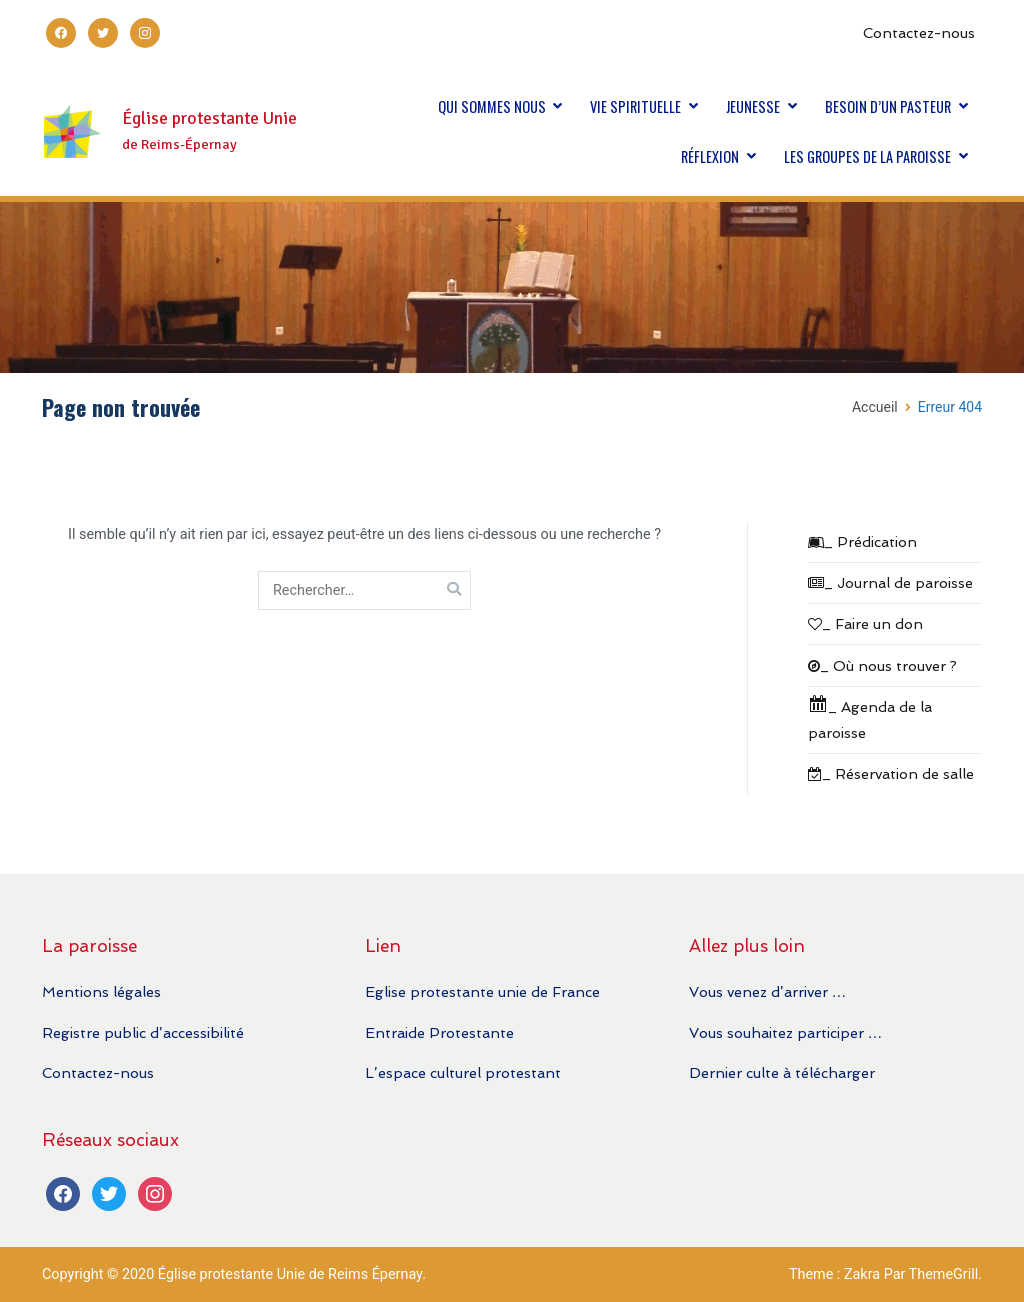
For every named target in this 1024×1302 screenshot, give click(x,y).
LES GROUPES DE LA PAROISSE (867, 156)
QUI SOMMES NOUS (492, 106)
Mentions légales (101, 991)
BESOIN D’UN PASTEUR (888, 106)
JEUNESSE (753, 106)
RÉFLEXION (710, 156)
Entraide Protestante (439, 1032)
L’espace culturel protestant (463, 1072)
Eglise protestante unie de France (482, 991)
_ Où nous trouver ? (882, 665)
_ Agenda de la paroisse (870, 717)
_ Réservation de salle (891, 773)
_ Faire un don (865, 623)
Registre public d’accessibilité (143, 1032)
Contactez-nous (919, 32)
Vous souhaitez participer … (785, 1032)
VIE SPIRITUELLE (635, 106)
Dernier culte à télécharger (782, 1072)
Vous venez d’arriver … (767, 991)
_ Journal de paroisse (890, 582)
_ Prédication (862, 541)
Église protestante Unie (209, 118)
